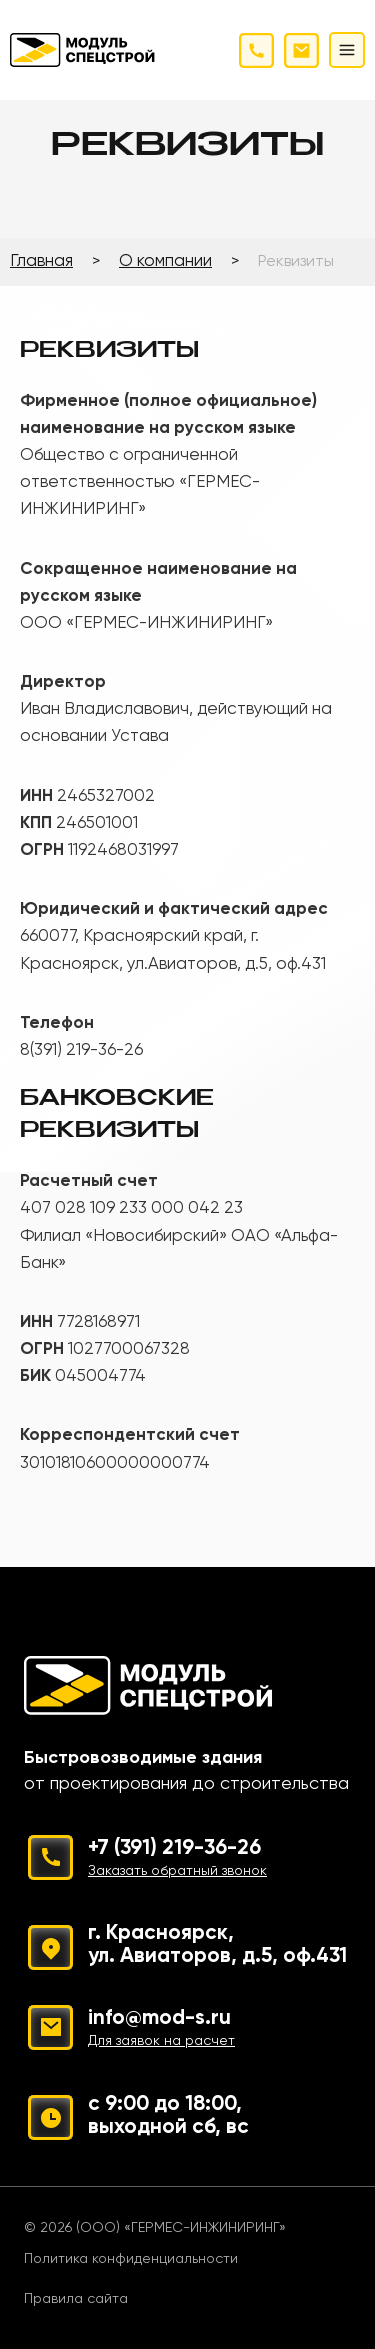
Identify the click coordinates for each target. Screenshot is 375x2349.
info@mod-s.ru (168, 2030)
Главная (41, 261)
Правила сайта (76, 2299)
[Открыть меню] (347, 50)
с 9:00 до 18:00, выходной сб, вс (168, 2116)
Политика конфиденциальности (131, 2259)
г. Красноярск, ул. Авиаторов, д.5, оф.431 (217, 1945)
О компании (165, 261)
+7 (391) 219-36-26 (217, 1860)
